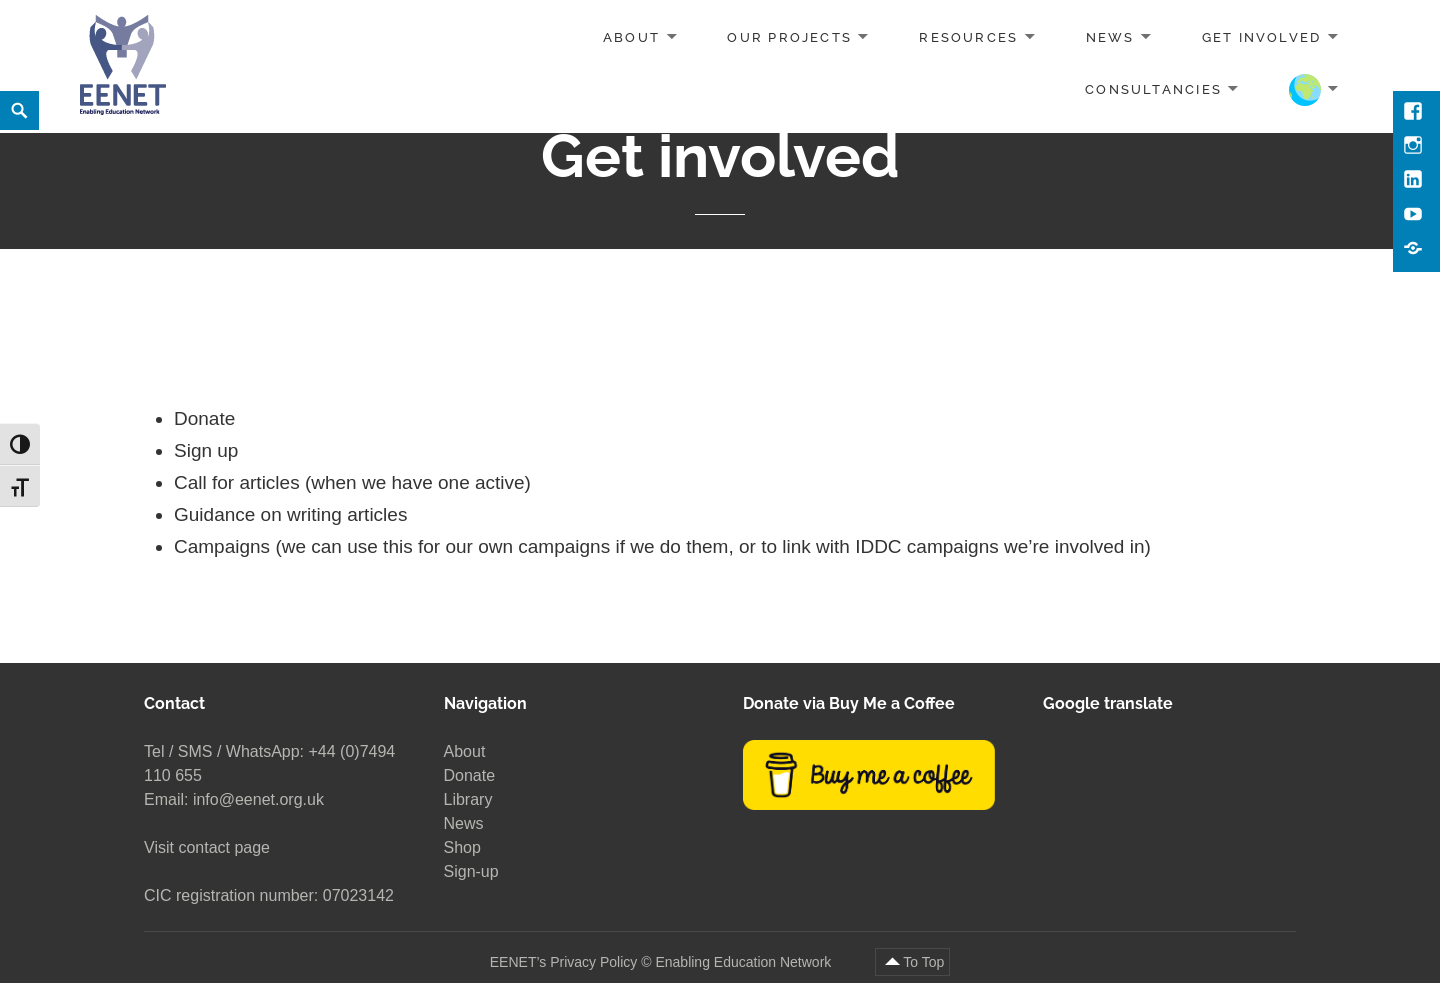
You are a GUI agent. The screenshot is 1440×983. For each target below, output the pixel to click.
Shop (462, 847)
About (631, 37)
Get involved (1262, 37)
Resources (968, 37)
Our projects (789, 37)
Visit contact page (207, 847)
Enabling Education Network (745, 962)
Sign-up (471, 871)
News (1110, 37)
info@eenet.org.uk (258, 799)
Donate (470, 775)
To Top (923, 962)
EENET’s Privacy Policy (564, 962)
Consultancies (1153, 88)
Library (468, 799)
